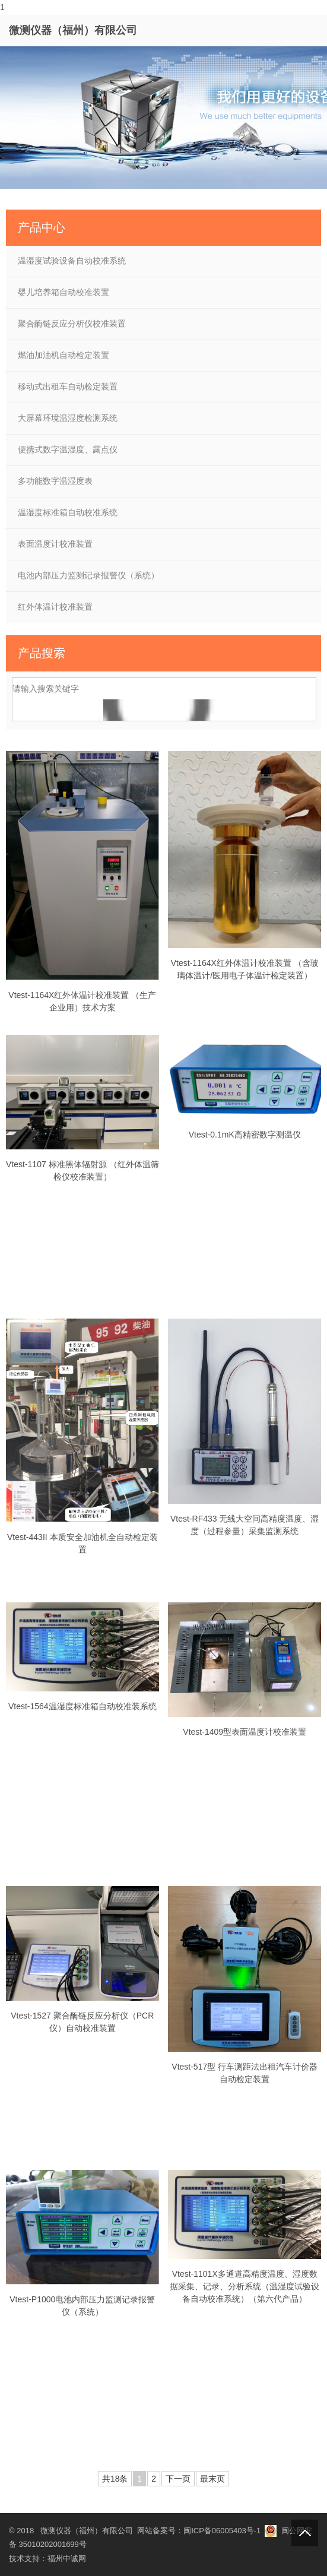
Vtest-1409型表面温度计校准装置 (244, 1732)
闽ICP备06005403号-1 (222, 2530)
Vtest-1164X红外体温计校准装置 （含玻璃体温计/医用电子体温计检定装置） (245, 969)
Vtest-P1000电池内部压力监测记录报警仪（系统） (82, 2306)
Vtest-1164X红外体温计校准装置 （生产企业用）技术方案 (82, 1001)
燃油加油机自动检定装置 (63, 355)
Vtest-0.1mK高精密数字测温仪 (245, 1134)
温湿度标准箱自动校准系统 (68, 512)
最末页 (212, 2478)
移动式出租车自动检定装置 (68, 386)
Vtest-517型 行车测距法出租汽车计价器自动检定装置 (245, 2073)
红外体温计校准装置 (55, 606)
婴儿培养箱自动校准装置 (63, 292)
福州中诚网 (66, 2558)
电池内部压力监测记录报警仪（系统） (88, 575)
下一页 (178, 2478)
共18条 (115, 2478)
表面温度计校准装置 (55, 544)
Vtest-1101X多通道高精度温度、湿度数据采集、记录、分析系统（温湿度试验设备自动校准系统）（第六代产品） (244, 2286)
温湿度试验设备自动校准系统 (72, 260)
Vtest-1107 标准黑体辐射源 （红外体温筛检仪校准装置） (82, 1170)
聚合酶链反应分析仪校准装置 (72, 323)
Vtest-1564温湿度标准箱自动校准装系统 (82, 1706)
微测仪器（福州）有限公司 (73, 30)
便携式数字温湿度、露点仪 (68, 449)
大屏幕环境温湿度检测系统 (68, 418)
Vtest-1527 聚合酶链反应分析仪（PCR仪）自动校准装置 (82, 2022)
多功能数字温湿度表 (55, 481)
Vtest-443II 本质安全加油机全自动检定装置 (82, 1543)
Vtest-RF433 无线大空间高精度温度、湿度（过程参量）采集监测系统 (244, 1525)
